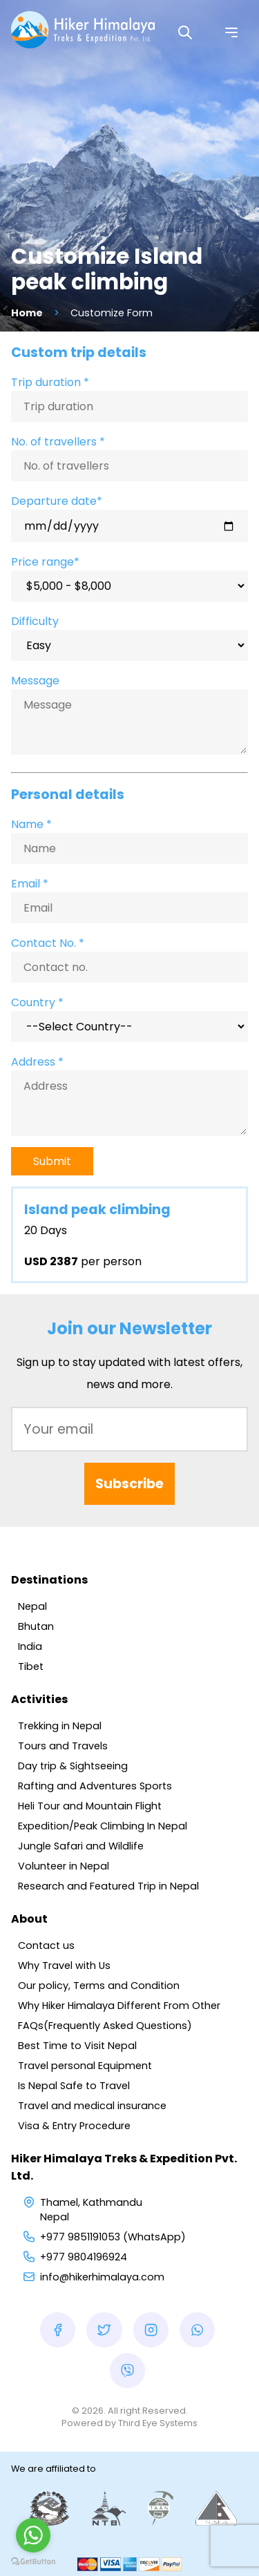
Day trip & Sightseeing (73, 1766)
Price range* (45, 562)
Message (35, 681)
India (30, 1646)
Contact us (46, 1945)
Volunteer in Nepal (63, 1866)
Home (27, 313)
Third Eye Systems (158, 2423)
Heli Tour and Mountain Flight (90, 1806)
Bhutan (36, 1626)
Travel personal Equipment (85, 2066)
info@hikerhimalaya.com (102, 2277)
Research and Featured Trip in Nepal (108, 1886)
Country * (37, 1002)
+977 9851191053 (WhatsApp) (113, 2237)
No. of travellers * (58, 442)
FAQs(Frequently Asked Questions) (105, 2025)
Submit (52, 1161)
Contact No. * (47, 943)
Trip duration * (50, 382)
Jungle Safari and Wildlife (81, 1846)
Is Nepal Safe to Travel (74, 2086)
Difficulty (35, 621)
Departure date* (56, 501)
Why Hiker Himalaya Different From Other (119, 2005)
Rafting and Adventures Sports (95, 1786)
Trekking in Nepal (60, 1726)
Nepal (32, 1606)
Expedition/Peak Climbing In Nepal (102, 1826)
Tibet (31, 1666)
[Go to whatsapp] (33, 2535)
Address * (37, 1062)
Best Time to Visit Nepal (77, 2046)
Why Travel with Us (64, 1965)
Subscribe (129, 1483)
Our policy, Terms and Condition (99, 1985)
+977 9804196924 (83, 2257)
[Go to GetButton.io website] (33, 2561)
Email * (29, 884)
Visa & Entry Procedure (74, 2126)
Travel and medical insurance (92, 2106)
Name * (31, 824)
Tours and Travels (63, 1746)
